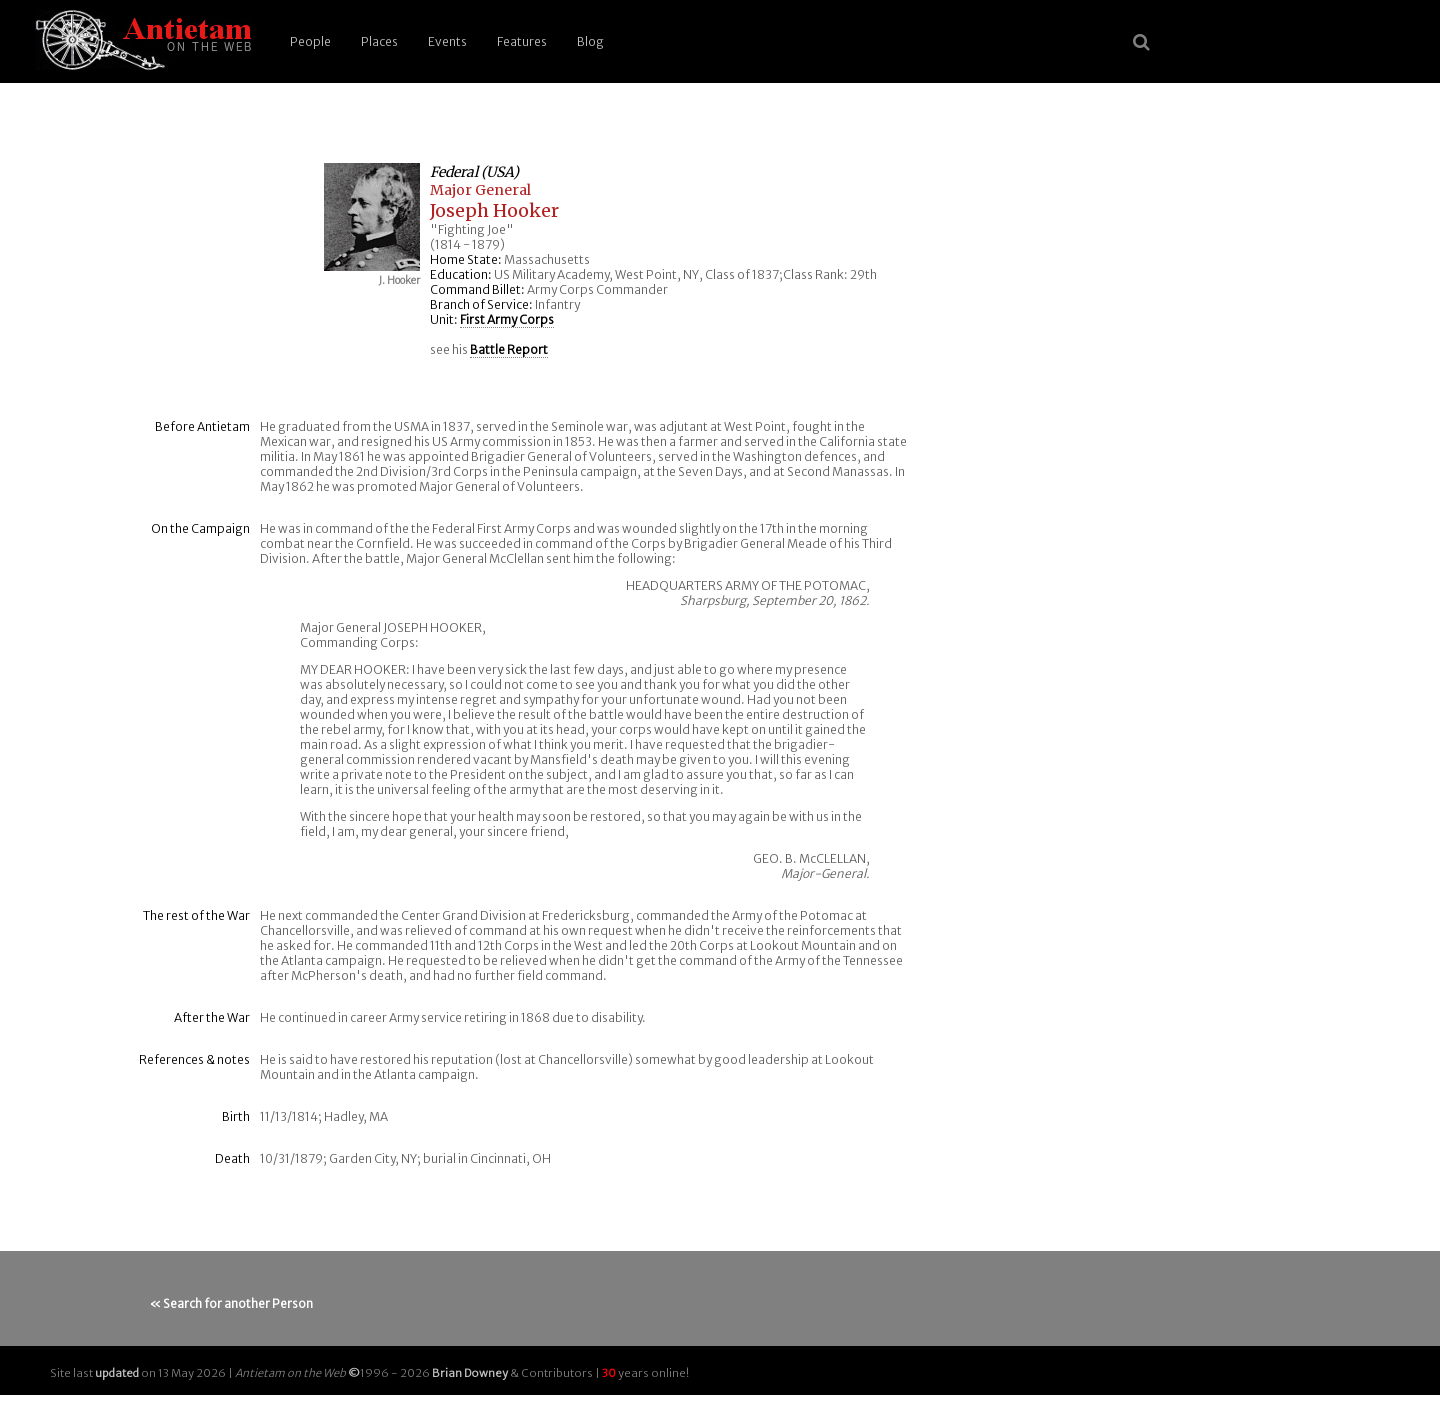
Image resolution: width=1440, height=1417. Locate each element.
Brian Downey (470, 1373)
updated (117, 1373)
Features (522, 41)
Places (379, 41)
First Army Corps (507, 319)
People (310, 41)
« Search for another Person (231, 1303)
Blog (590, 41)
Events (447, 41)
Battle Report (509, 349)
